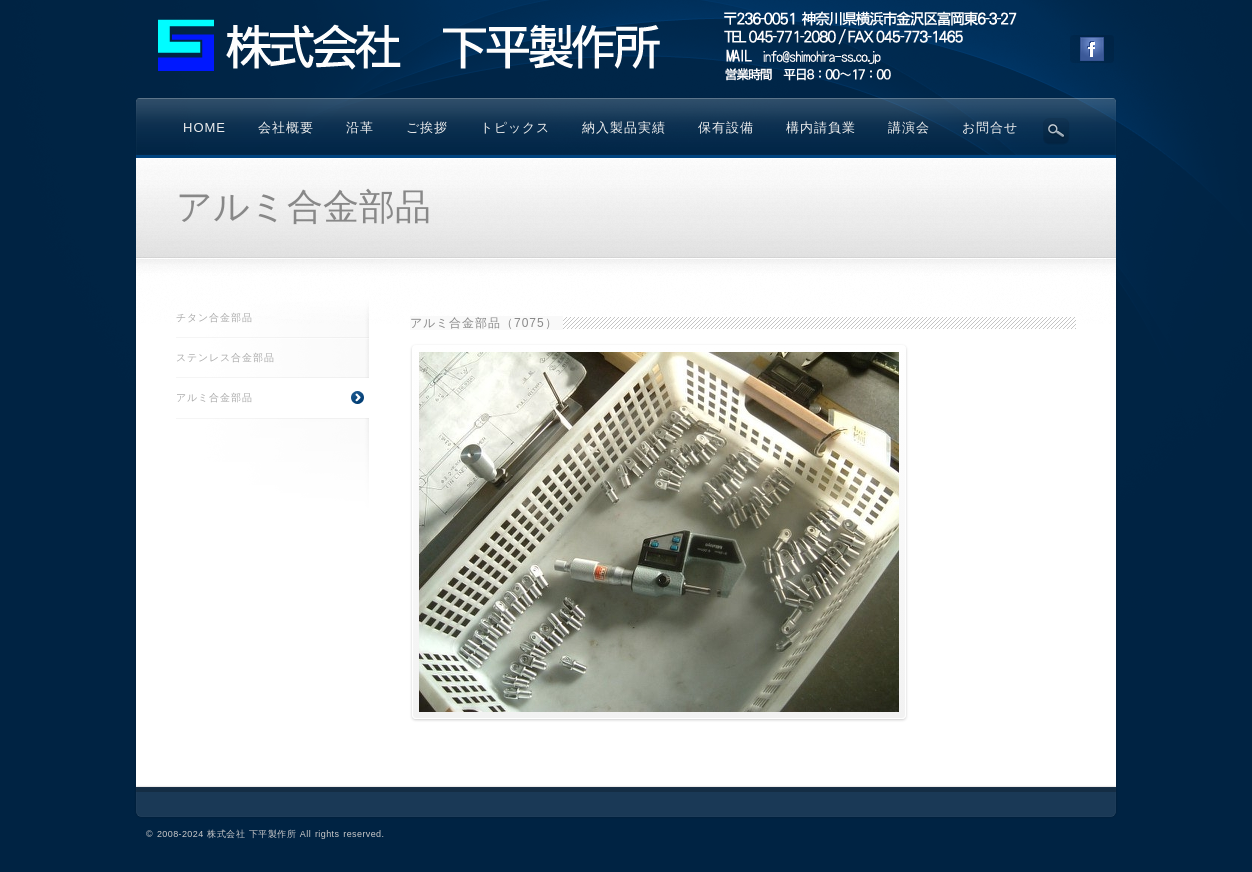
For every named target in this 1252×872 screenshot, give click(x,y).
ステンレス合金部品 (225, 357)
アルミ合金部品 (272, 398)
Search (1056, 131)
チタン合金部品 (214, 317)
